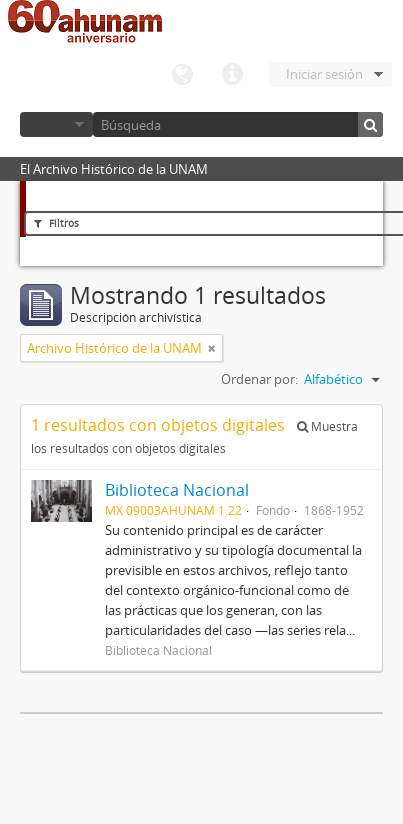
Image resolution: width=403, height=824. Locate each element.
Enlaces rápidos (232, 75)
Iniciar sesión (324, 74)
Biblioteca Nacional (177, 490)
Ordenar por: (259, 379)
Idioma (182, 75)
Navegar (56, 124)
